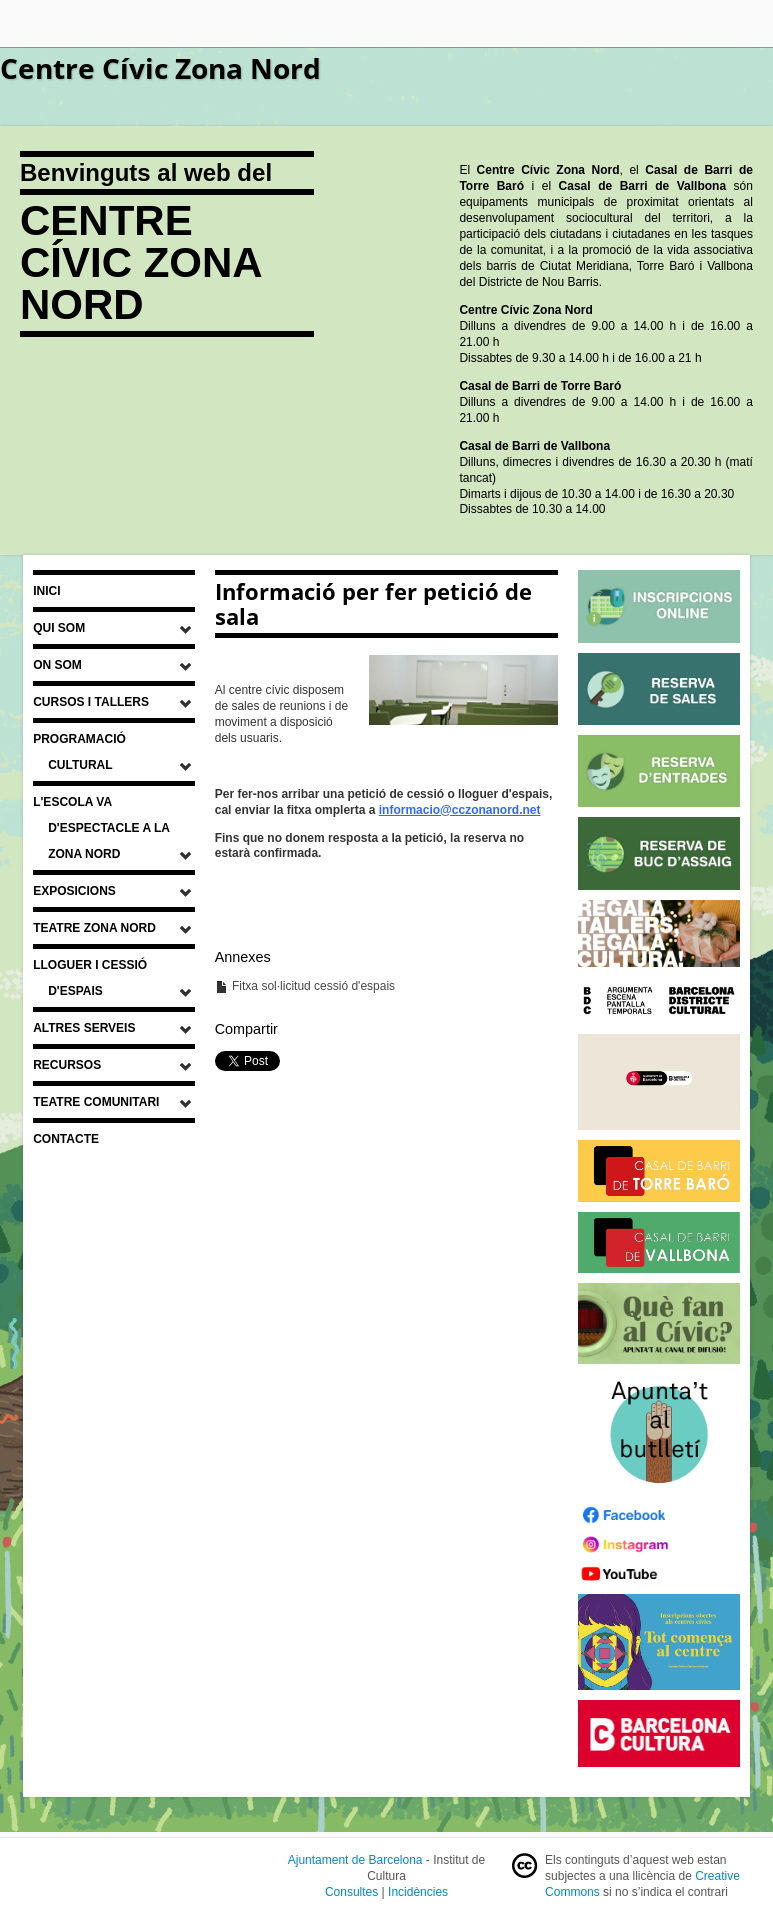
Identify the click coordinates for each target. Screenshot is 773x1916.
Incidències (418, 1892)
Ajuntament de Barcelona (355, 1860)
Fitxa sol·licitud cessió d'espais (305, 986)
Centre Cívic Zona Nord (160, 68)
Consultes (351, 1892)
